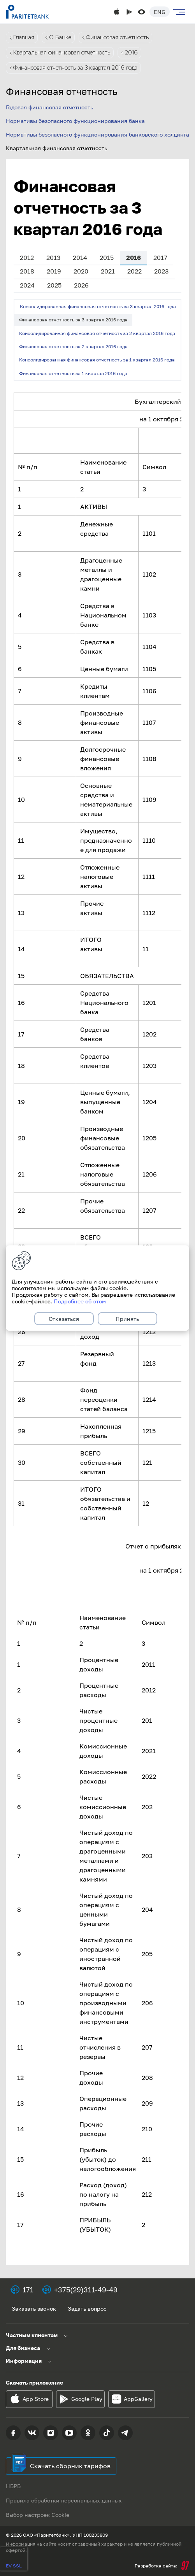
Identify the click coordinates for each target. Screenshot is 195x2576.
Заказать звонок (34, 2308)
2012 (27, 257)
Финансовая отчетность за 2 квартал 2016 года (73, 346)
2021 (108, 271)
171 (28, 2289)
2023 (161, 271)
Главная (23, 37)
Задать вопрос (87, 2308)
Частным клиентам (32, 2335)
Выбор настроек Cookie (37, 2514)
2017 (160, 257)
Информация (24, 2360)
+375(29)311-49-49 (86, 2289)
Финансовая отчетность (117, 37)
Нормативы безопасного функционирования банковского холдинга (97, 134)
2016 (131, 52)
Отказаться (64, 1318)
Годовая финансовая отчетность (49, 107)
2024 (27, 285)
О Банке (60, 37)
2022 (134, 271)
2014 (80, 257)
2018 (27, 271)
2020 (81, 271)
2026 (81, 285)
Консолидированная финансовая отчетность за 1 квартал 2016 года (97, 360)
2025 (54, 285)
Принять (127, 1318)
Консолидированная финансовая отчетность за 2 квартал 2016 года (97, 333)
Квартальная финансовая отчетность (61, 52)
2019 (54, 271)
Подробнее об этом (80, 1301)
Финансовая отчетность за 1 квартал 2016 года (73, 373)
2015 (107, 257)
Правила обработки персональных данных (64, 2500)
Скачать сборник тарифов (70, 2466)
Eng (159, 12)
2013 (53, 257)
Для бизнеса (23, 2348)
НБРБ (13, 2486)
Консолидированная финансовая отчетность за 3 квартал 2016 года (98, 306)
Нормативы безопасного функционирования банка (75, 120)
